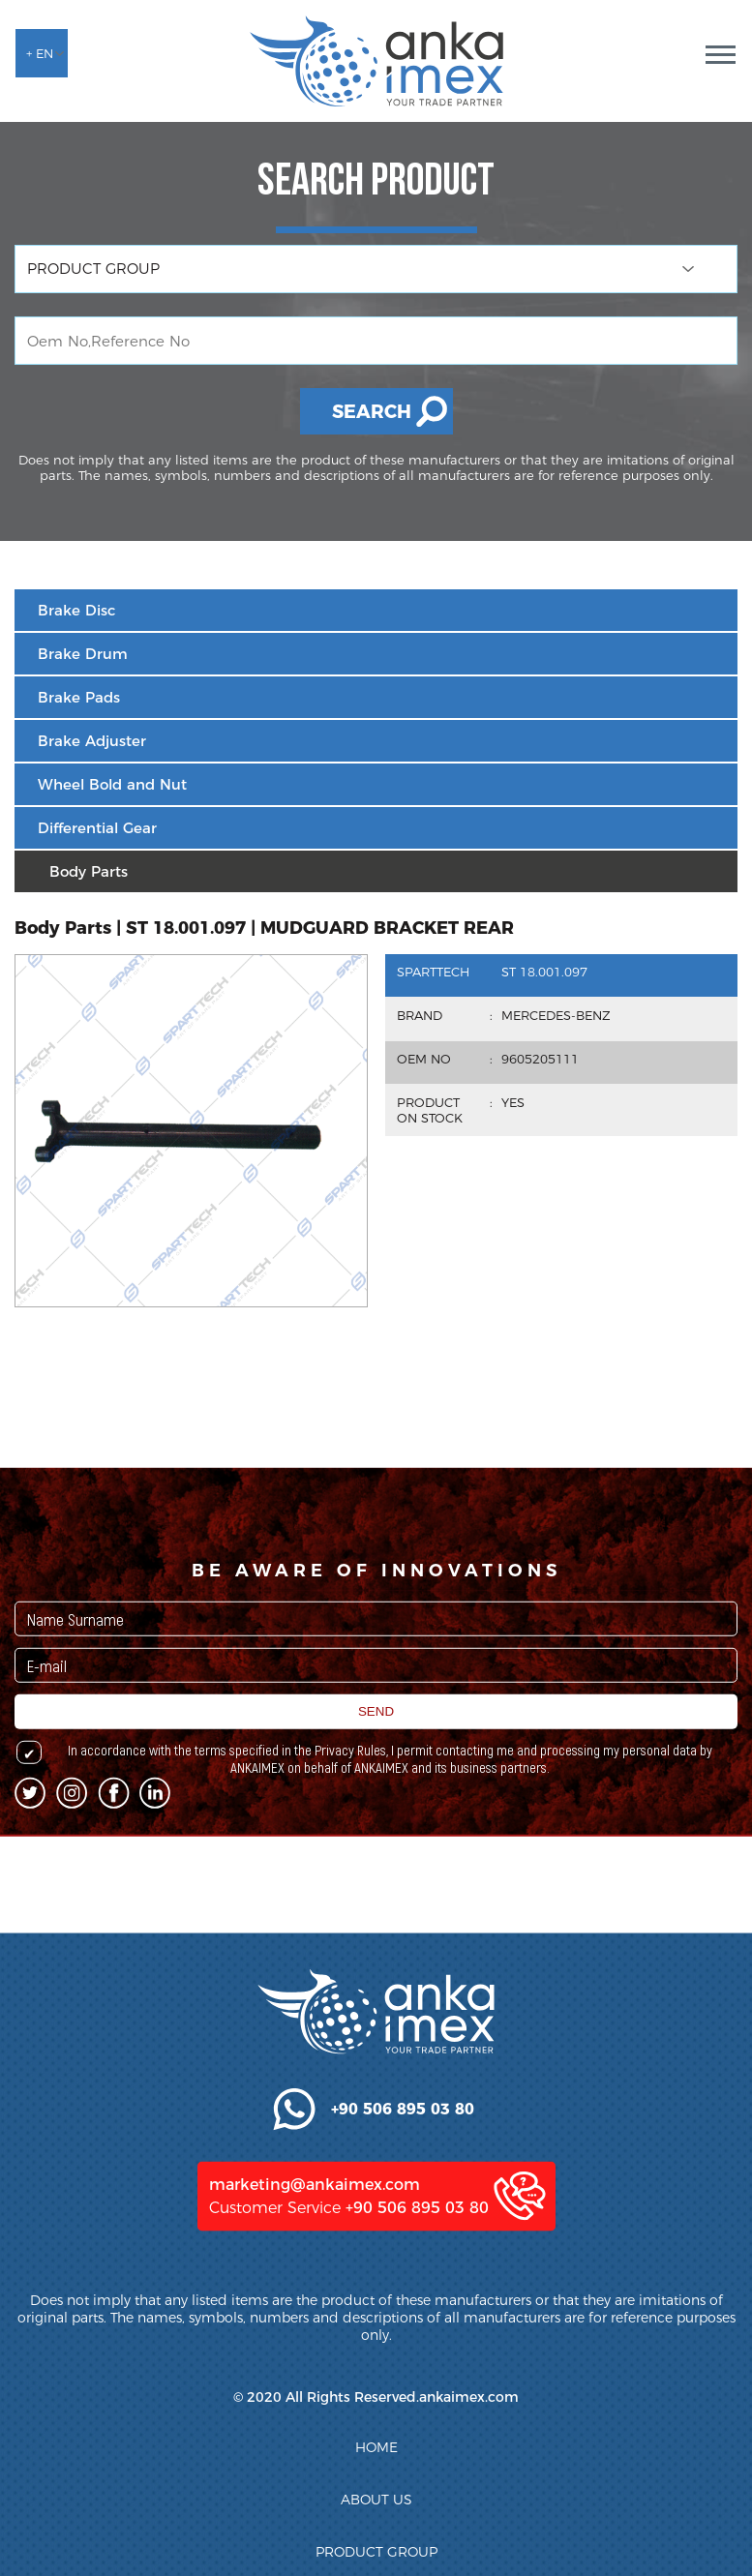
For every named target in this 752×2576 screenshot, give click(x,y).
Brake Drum (83, 653)
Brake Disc (76, 610)
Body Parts (88, 871)
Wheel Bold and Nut (112, 784)
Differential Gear (97, 828)
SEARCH (371, 412)
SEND (376, 1799)
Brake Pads (79, 697)
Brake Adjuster (92, 741)
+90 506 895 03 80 (417, 2403)
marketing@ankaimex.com (314, 2380)
